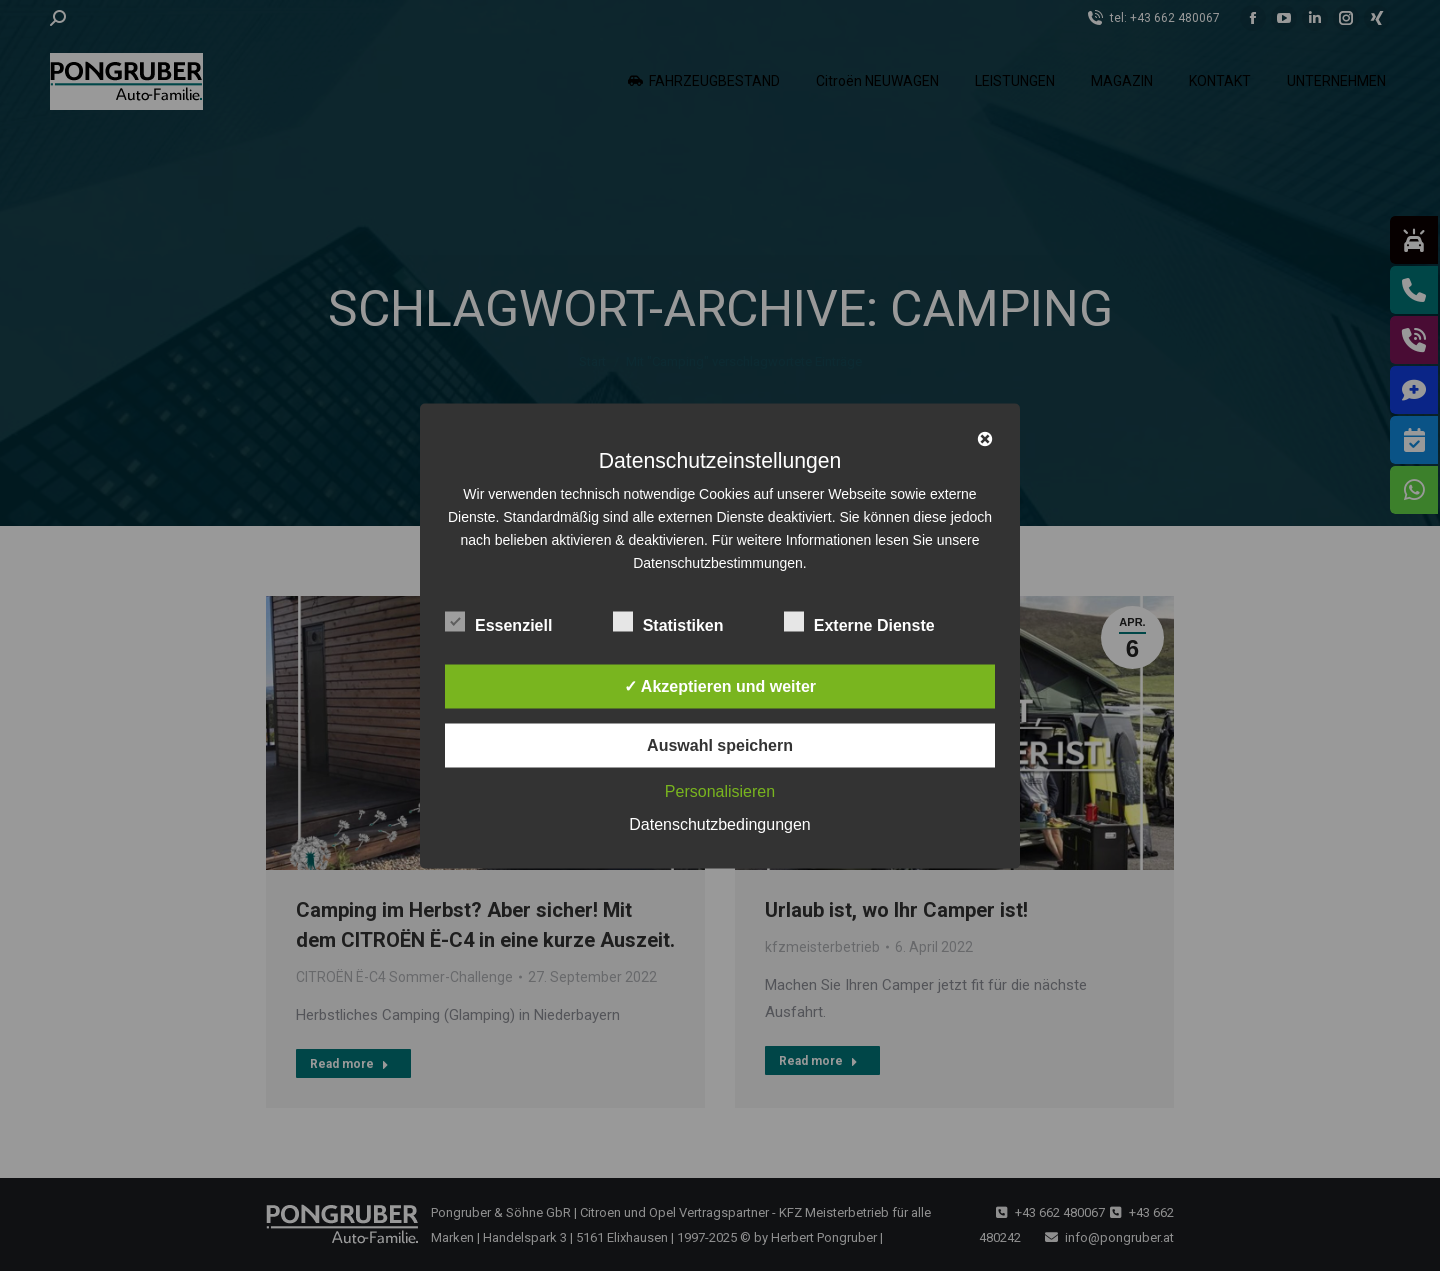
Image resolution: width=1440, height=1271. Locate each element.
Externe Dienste (859, 621)
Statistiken (668, 621)
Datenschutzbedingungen (719, 823)
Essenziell (498, 621)
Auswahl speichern (720, 744)
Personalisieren (720, 790)
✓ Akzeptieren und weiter (720, 685)
